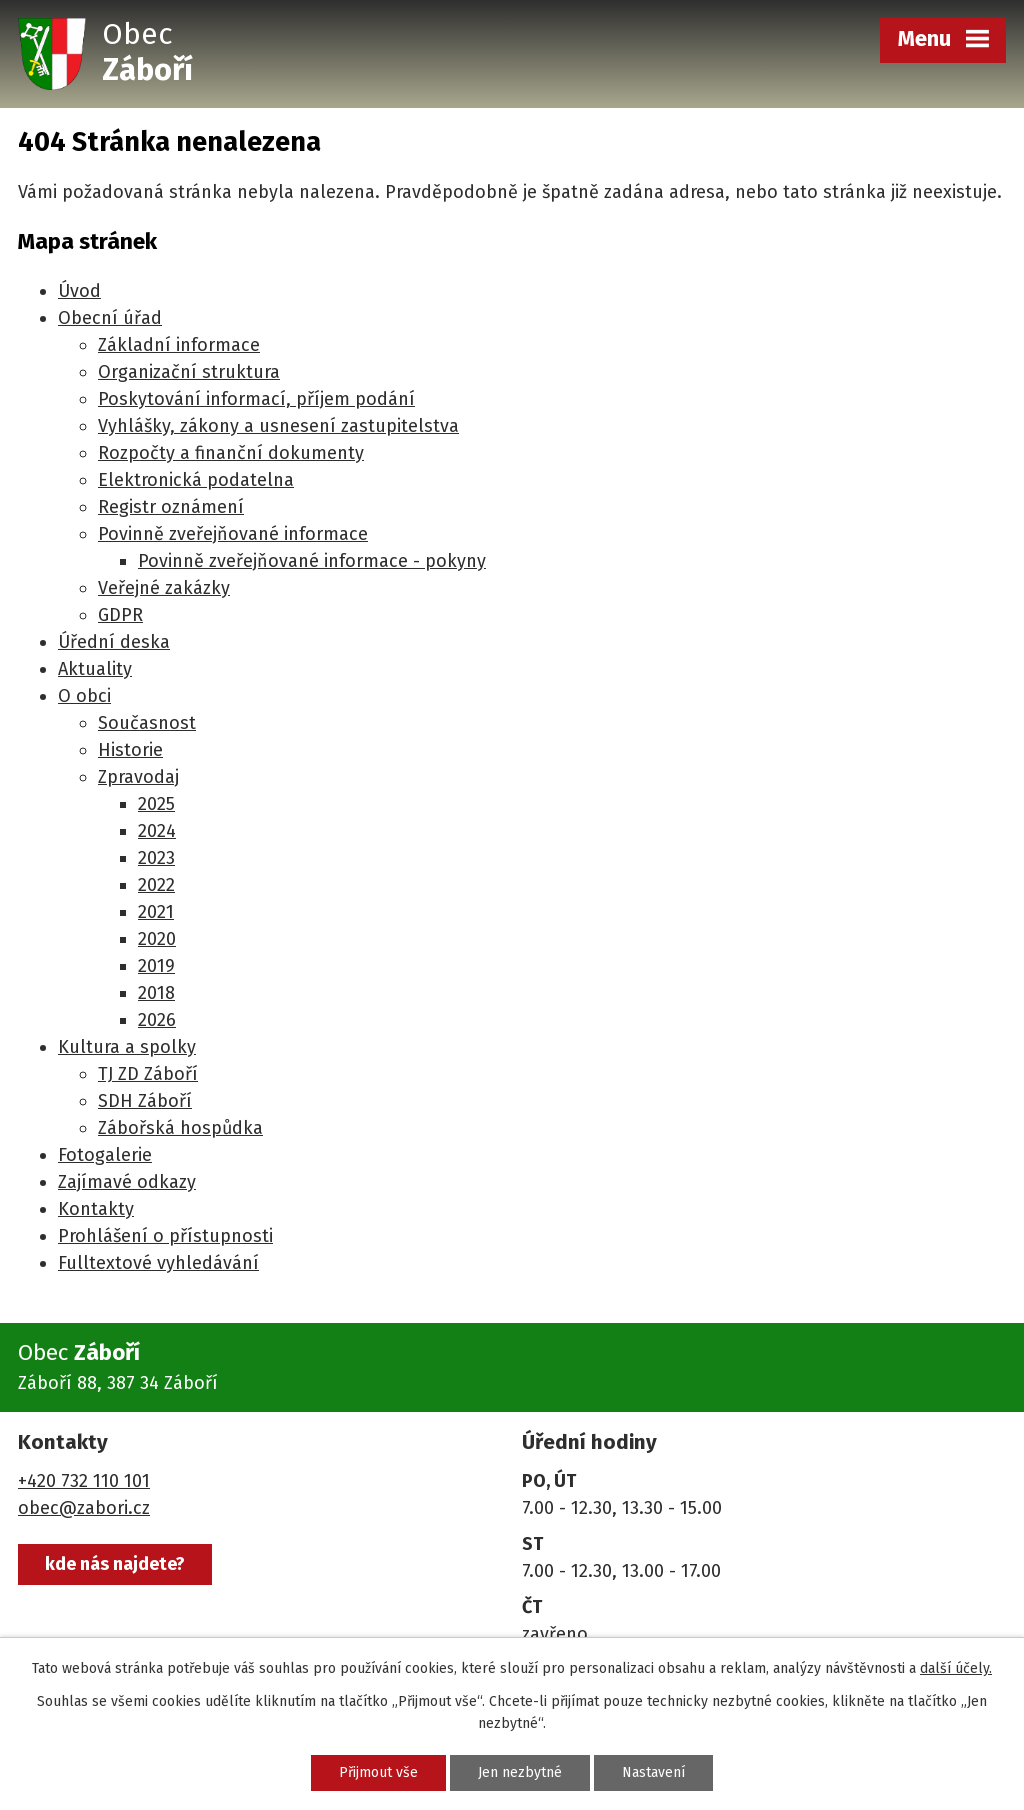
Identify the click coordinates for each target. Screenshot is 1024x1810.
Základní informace (179, 345)
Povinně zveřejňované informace (233, 534)
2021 (156, 912)
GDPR (120, 615)
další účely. (956, 1668)
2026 (157, 1020)
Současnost (147, 723)
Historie (130, 750)
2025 (156, 804)
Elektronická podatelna (196, 480)
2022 (156, 885)
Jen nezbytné (520, 1772)
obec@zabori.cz (84, 1508)
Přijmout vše (378, 1772)
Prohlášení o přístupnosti (165, 1236)
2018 (156, 993)
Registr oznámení (171, 507)
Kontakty (96, 1209)
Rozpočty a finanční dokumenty (231, 453)
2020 (157, 939)
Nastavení (653, 1772)
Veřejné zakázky (164, 588)
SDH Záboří (145, 1101)
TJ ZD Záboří (148, 1074)
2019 (156, 966)
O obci (84, 696)
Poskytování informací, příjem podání (256, 399)
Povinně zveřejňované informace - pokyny (312, 561)
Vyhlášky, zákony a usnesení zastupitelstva (278, 426)
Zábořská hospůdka (180, 1128)
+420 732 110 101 (84, 1481)
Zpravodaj (138, 777)
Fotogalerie (105, 1155)
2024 (157, 831)
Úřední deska (114, 642)
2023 (156, 858)
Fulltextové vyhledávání (158, 1263)
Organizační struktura (189, 372)
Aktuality (95, 669)
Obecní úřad (110, 318)
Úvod (79, 291)
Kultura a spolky (127, 1047)
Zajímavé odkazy (127, 1182)
